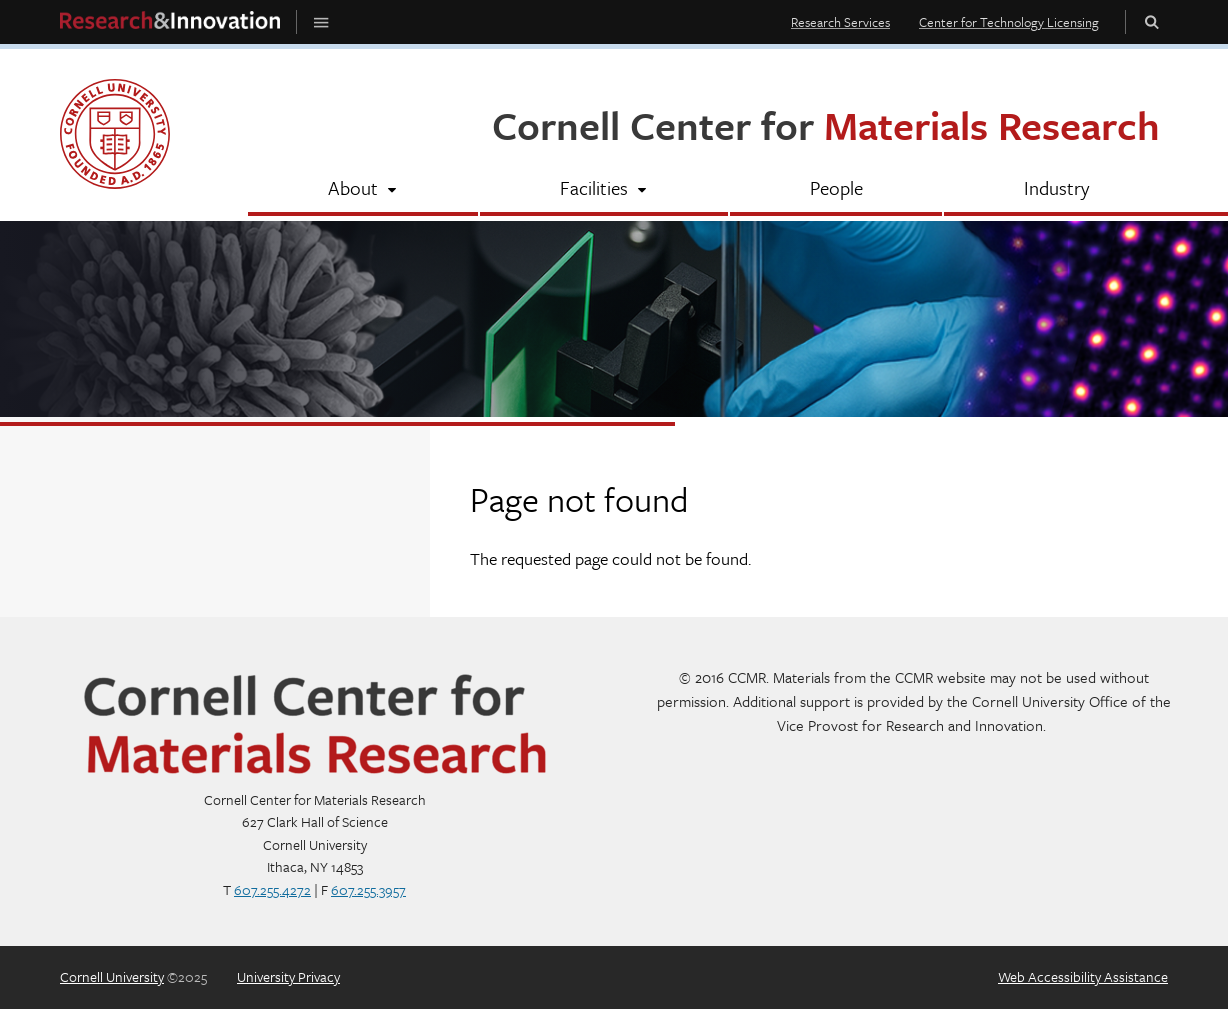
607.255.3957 (368, 889)
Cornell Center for (826, 124)
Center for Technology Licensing (1009, 22)
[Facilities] (604, 190)
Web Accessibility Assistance (1083, 976)
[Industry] (1056, 190)
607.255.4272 (272, 889)
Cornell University (112, 976)
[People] (836, 190)
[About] (363, 190)
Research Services (840, 22)
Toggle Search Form (1152, 21)
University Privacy (288, 976)
